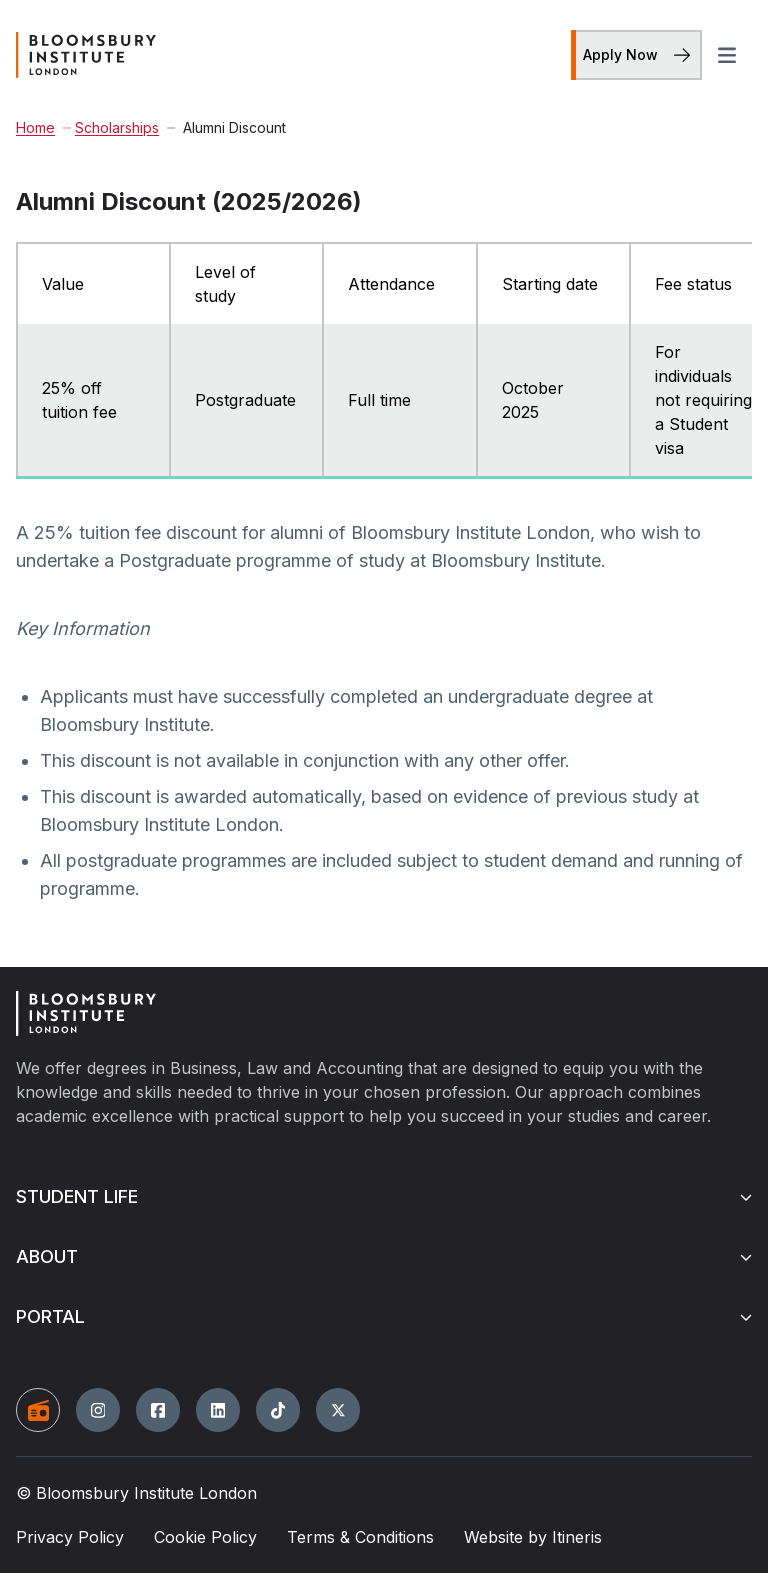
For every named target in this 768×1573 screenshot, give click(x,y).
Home (35, 127)
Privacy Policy (70, 1537)
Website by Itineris (533, 1537)
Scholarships (111, 127)
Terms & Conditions (360, 1537)
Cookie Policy (205, 1537)
